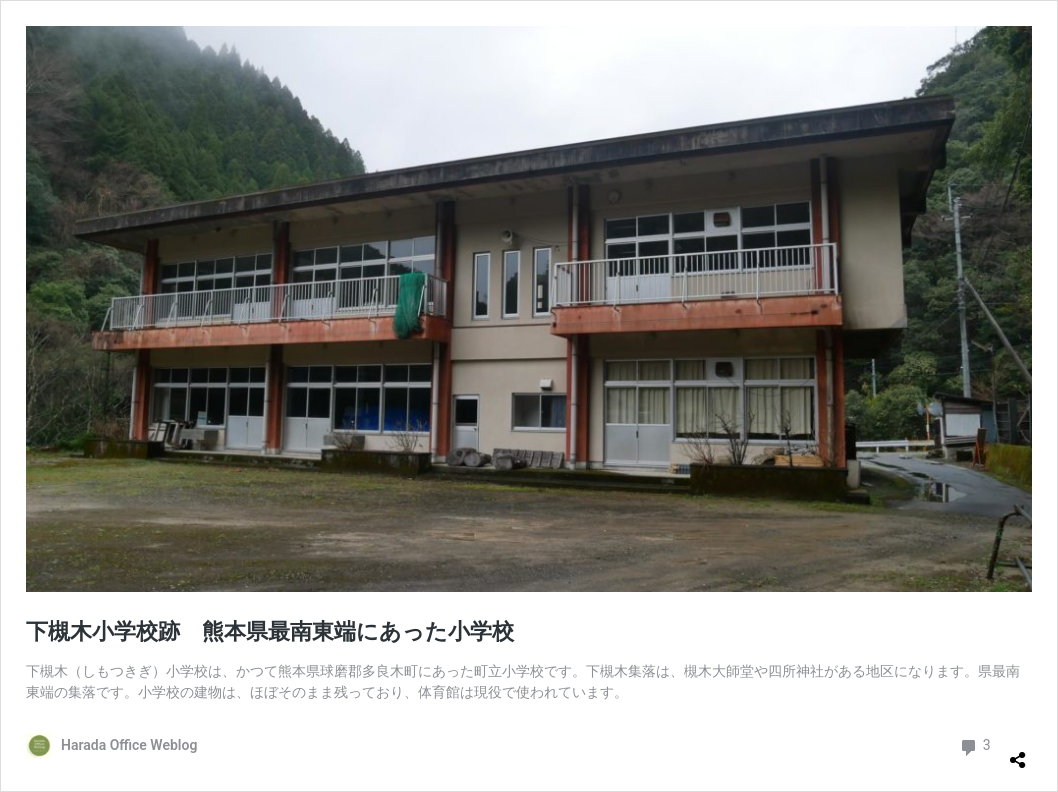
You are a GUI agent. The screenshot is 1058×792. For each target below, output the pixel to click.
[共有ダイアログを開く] (1018, 752)
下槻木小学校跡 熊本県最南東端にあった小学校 (270, 631)
